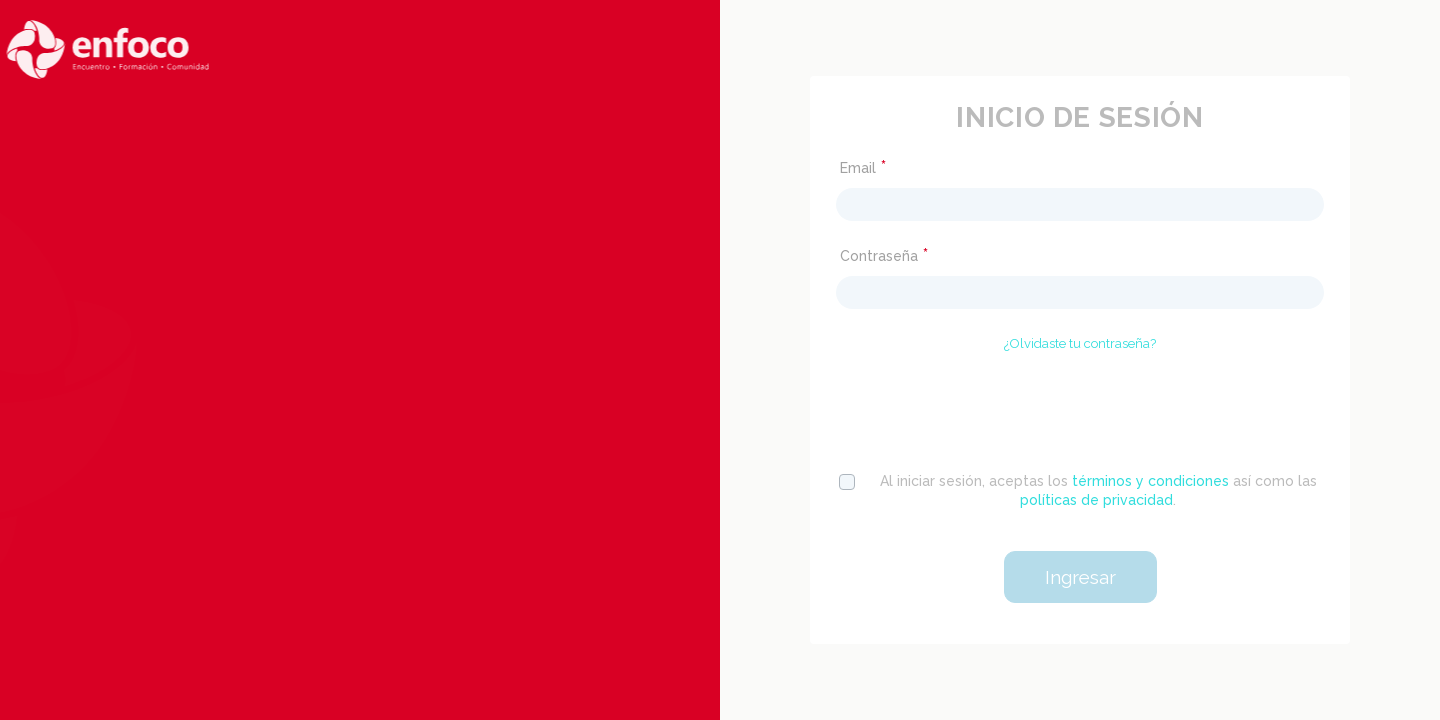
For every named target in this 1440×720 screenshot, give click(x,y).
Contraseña (884, 255)
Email (863, 167)
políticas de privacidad (1096, 500)
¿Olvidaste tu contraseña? (1080, 343)
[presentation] (1080, 409)
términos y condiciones (1150, 481)
